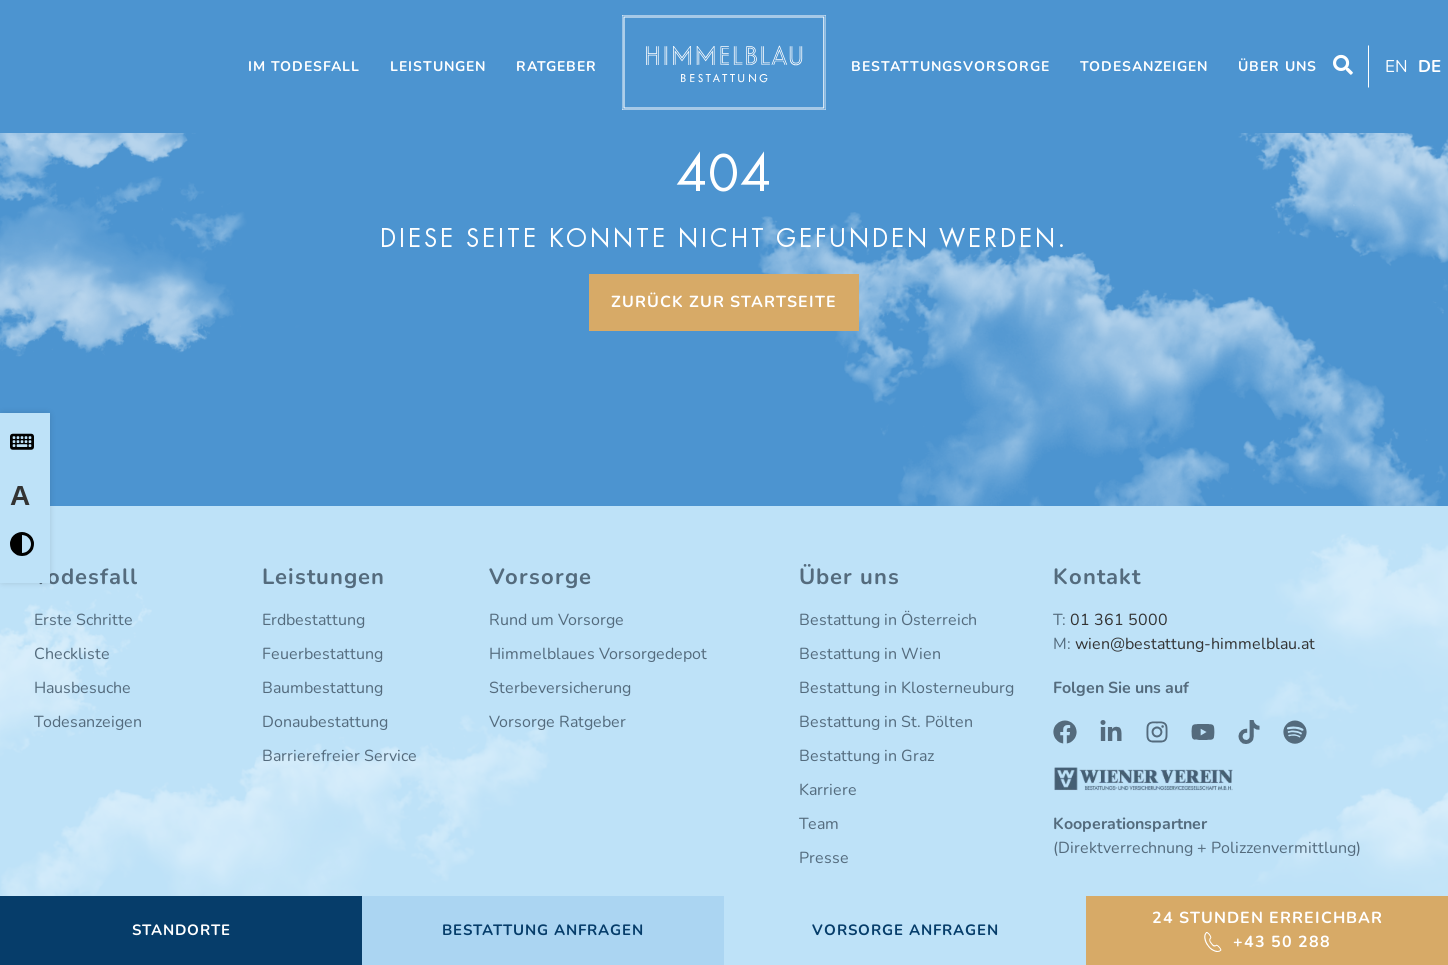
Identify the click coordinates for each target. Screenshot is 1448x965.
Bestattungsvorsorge (950, 66)
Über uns (1277, 66)
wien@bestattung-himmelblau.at (1195, 644)
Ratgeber (556, 66)
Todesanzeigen (1144, 66)
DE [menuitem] (1429, 66)
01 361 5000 (1119, 620)
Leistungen (438, 66)
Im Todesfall (304, 66)
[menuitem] (1394, 66)
